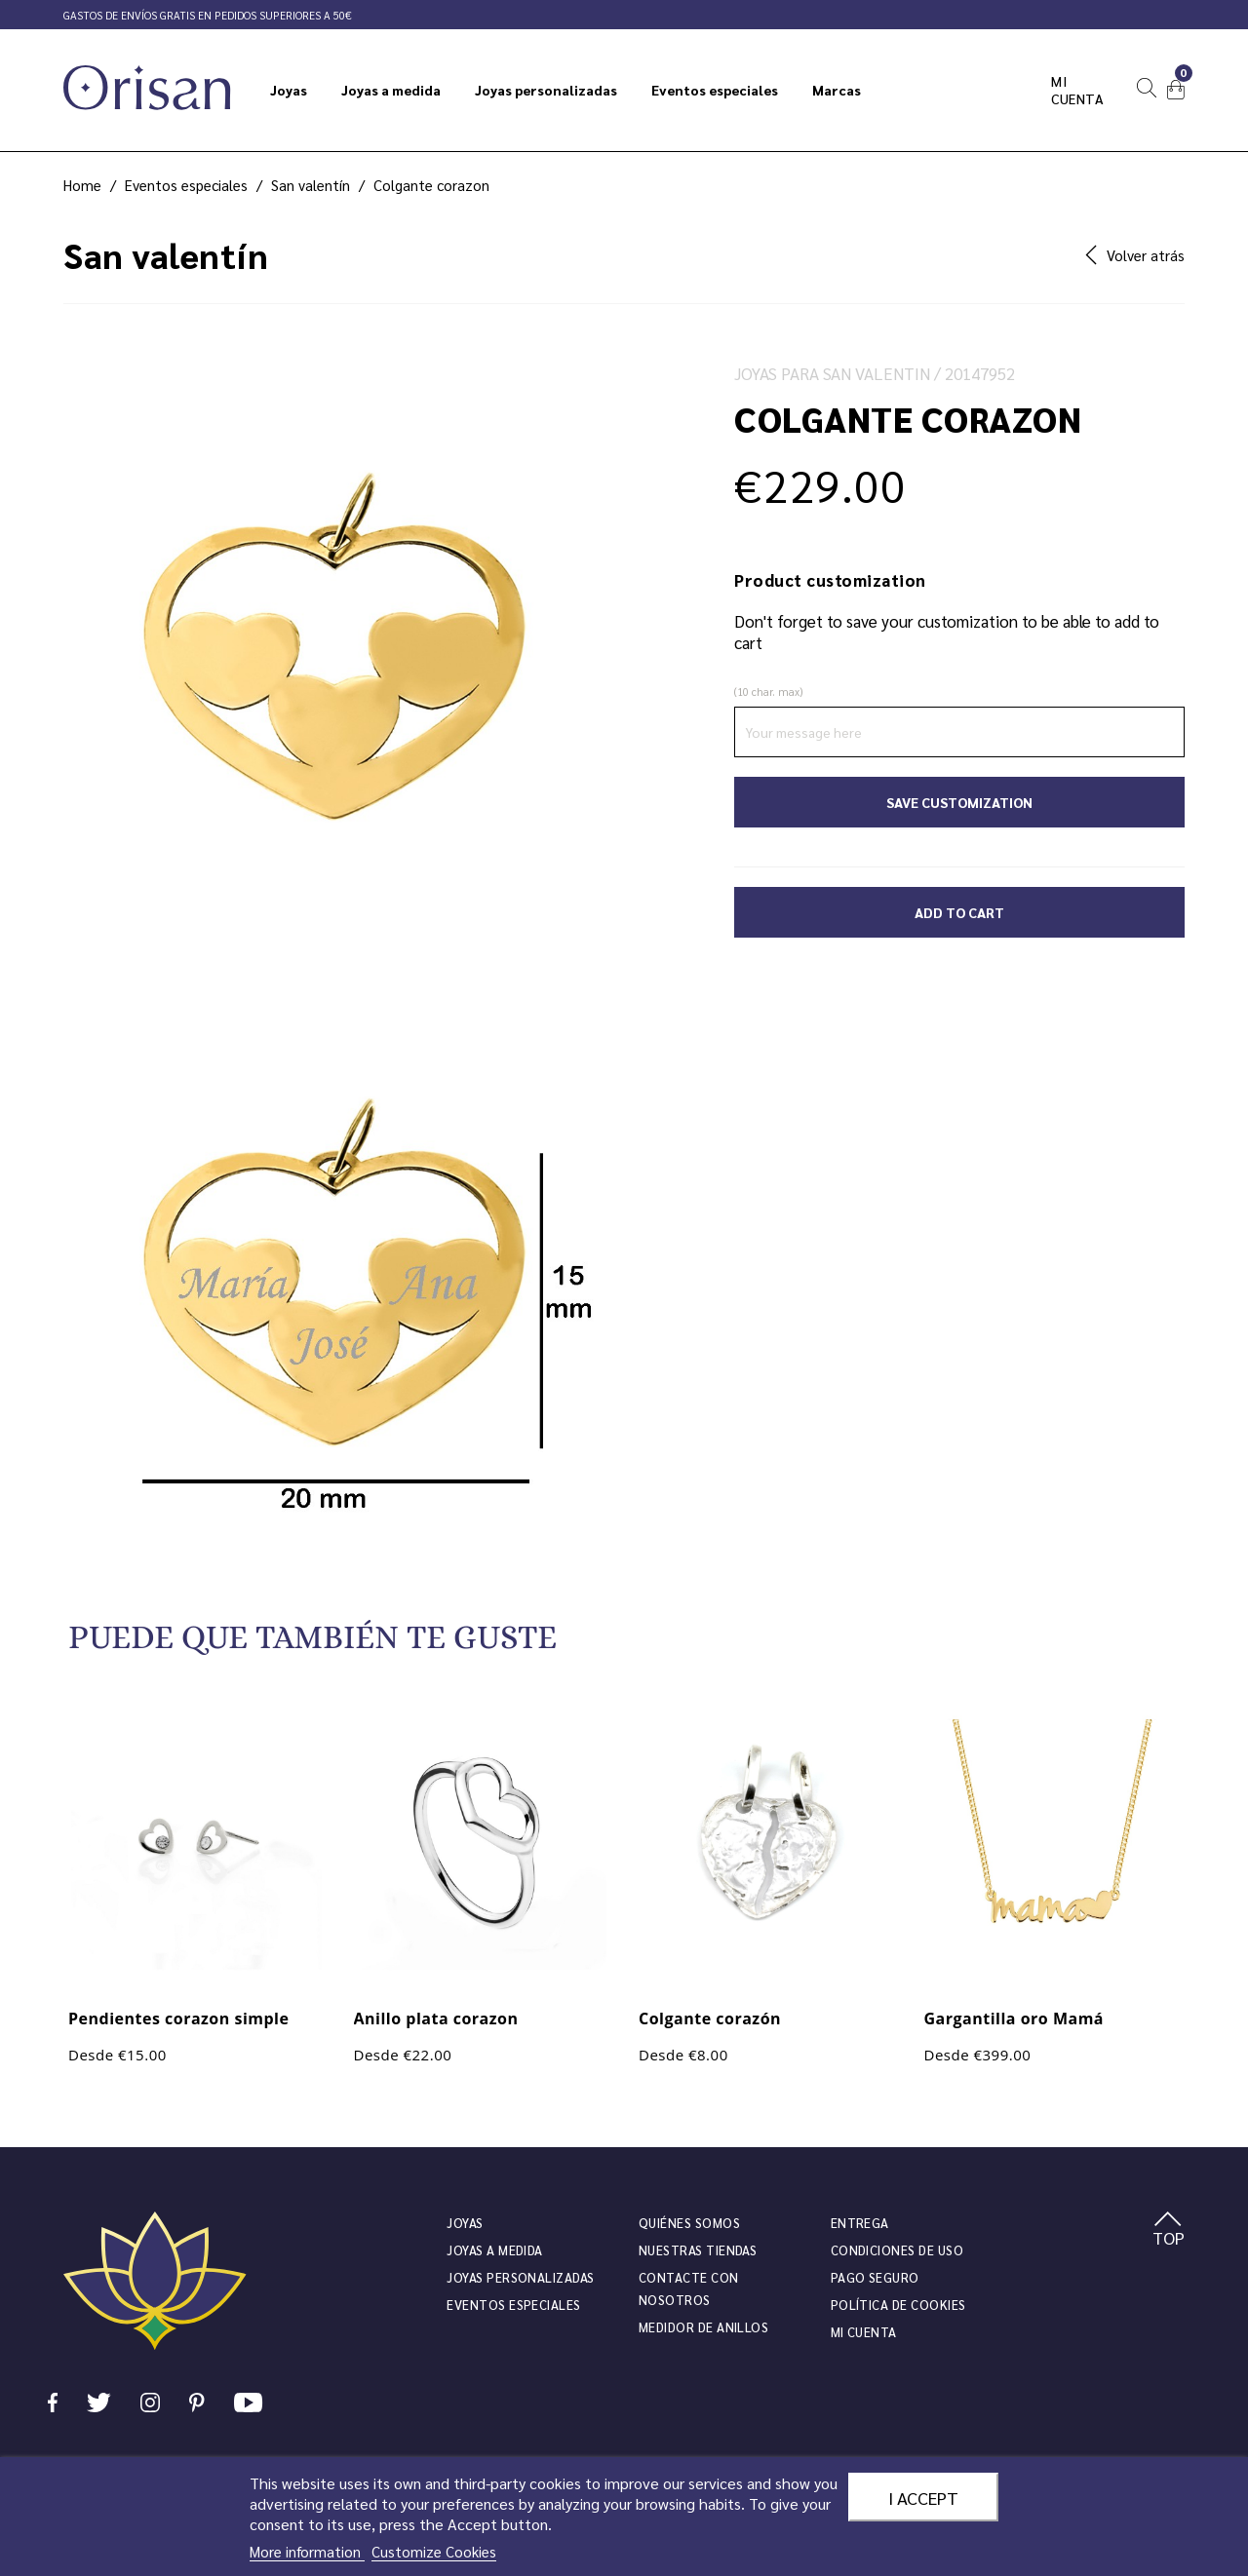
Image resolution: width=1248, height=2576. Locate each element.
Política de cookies (898, 2304)
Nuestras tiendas (698, 2250)
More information (307, 2551)
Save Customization (959, 802)
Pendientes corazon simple (178, 2018)
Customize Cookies (433, 2551)
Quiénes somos (689, 2222)
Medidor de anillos (703, 2327)
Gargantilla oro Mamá (1014, 2018)
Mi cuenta (1077, 89)
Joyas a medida (495, 2250)
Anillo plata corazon (436, 2018)
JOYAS (465, 2222)
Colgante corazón (710, 2018)
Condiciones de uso (897, 2250)
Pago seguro (875, 2277)
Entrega (860, 2222)
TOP (1168, 2230)
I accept (923, 2497)
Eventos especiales (513, 2304)
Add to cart (959, 912)
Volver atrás (1135, 255)
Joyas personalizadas (520, 2277)
